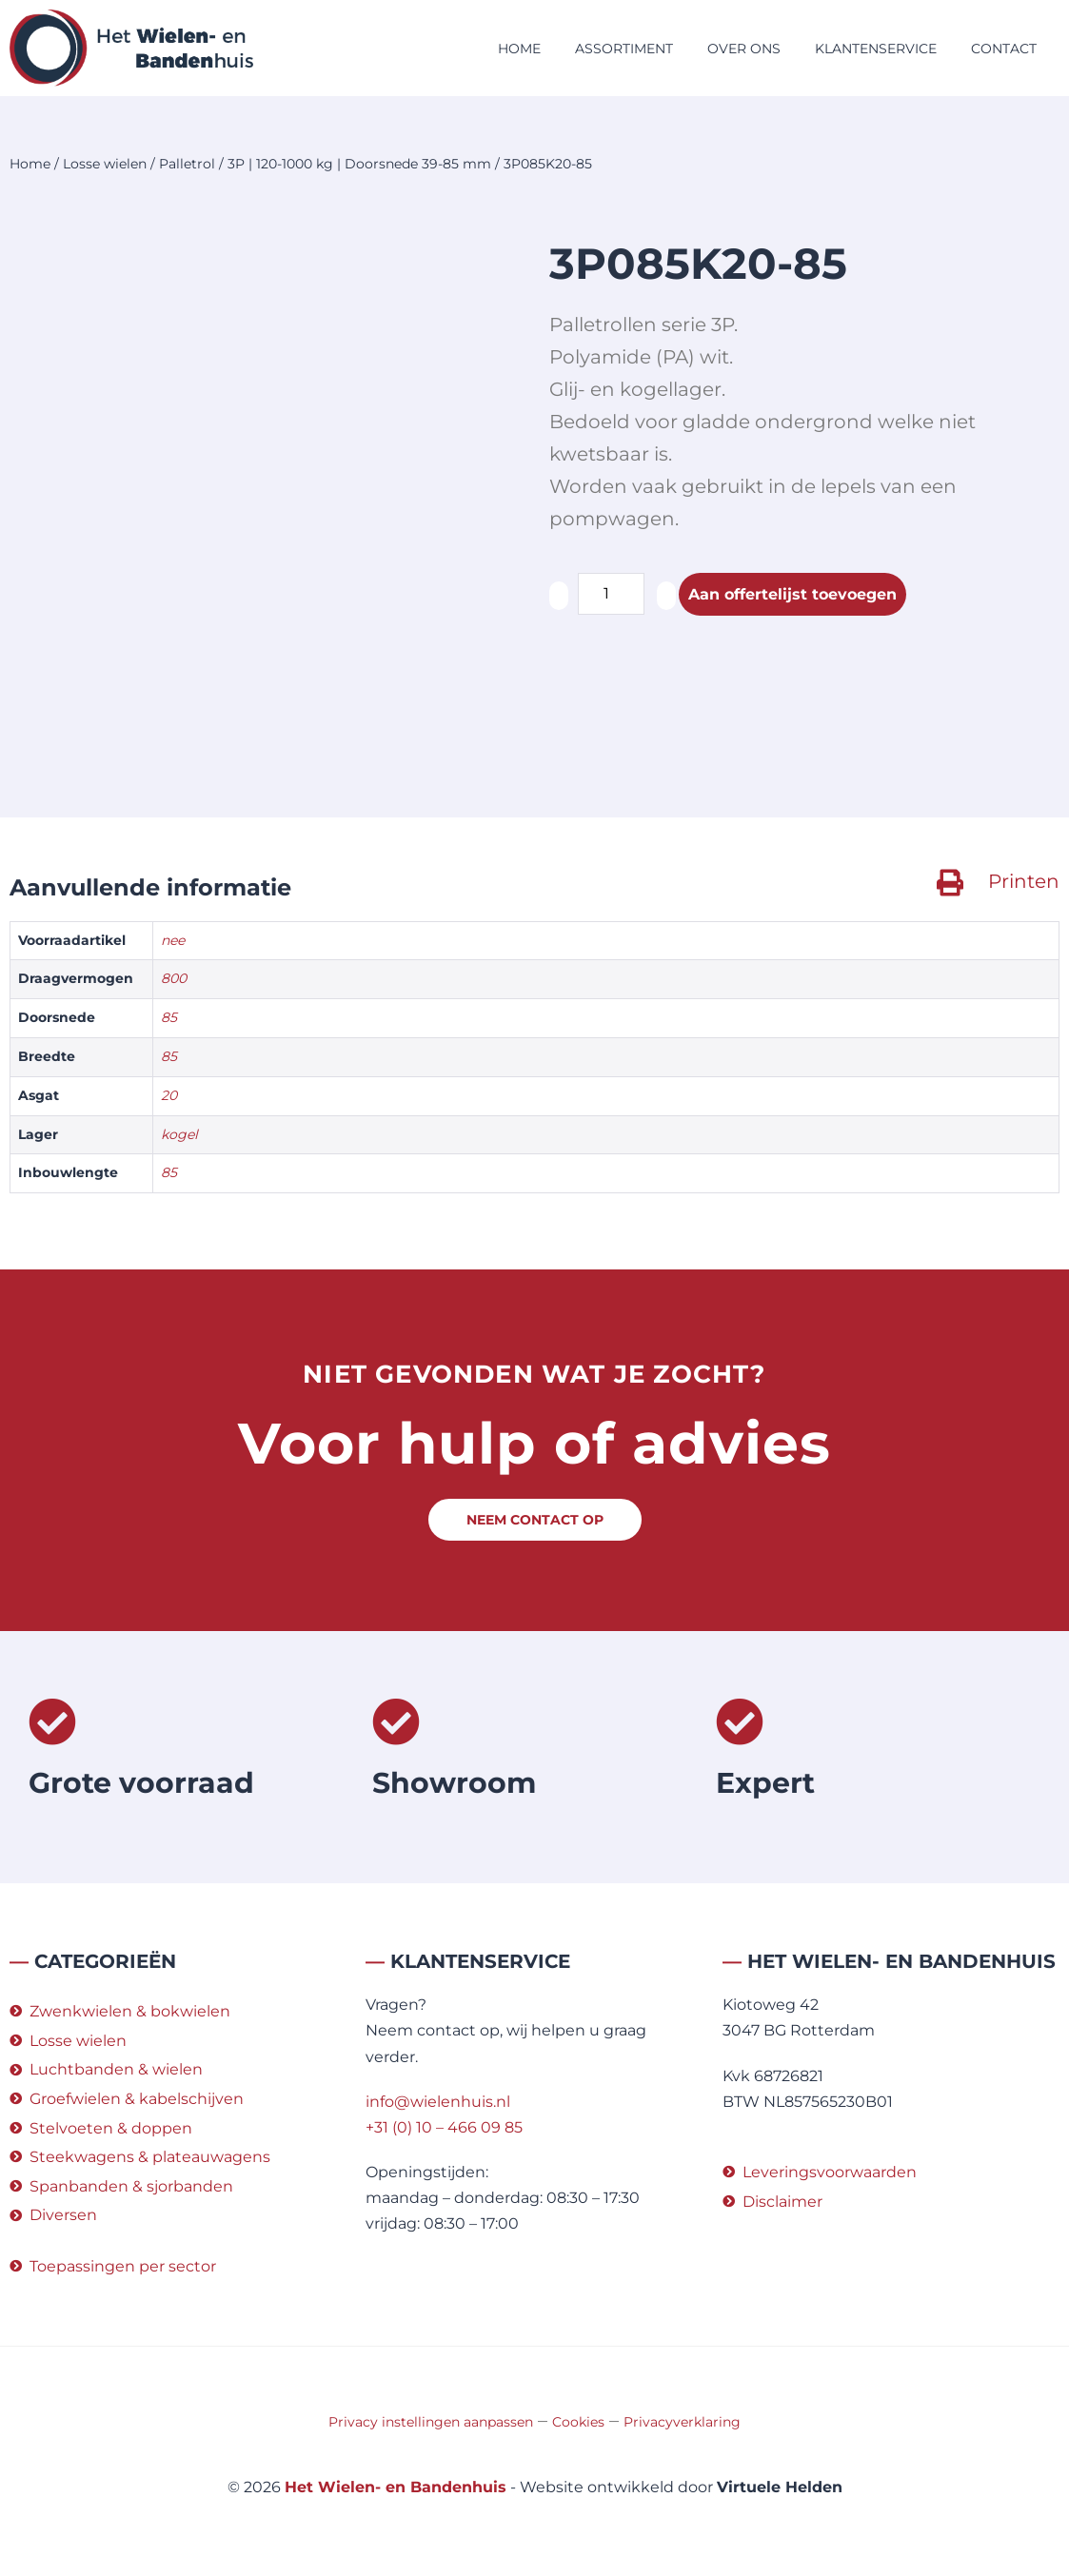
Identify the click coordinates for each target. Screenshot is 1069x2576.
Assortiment (624, 48)
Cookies (578, 2421)
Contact (1004, 48)
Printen (1023, 881)
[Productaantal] (611, 594)
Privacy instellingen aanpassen (430, 2421)
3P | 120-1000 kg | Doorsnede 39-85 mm (359, 163)
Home (519, 48)
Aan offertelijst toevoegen (792, 594)
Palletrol (187, 163)
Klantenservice (876, 48)
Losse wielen (105, 163)
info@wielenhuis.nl (438, 2102)
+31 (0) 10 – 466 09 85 (444, 2127)
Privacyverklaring (682, 2421)
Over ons (744, 48)
